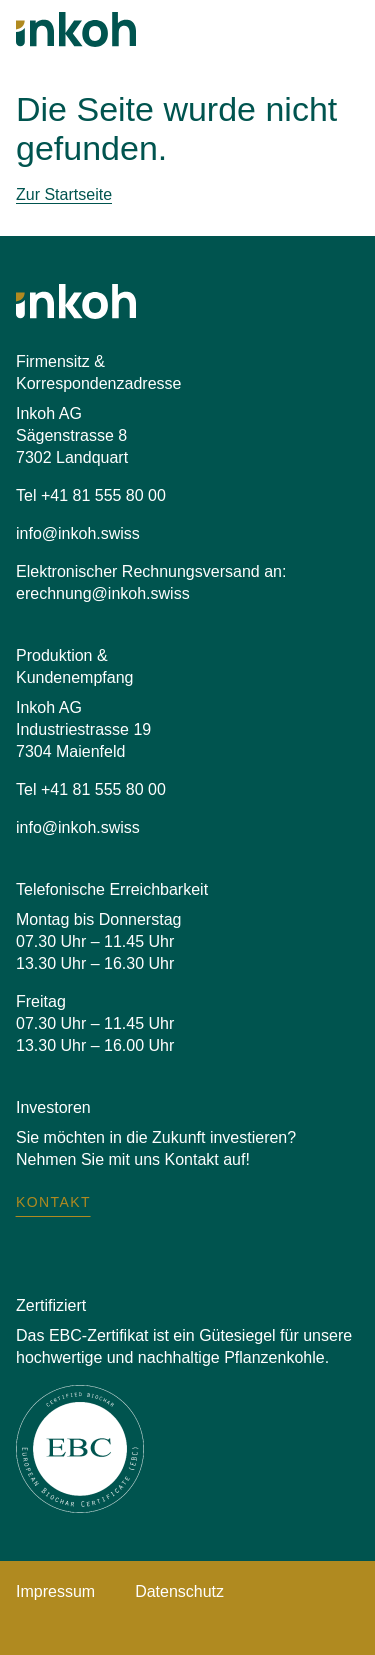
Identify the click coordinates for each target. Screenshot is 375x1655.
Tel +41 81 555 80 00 (91, 495)
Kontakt (53, 1202)
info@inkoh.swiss (78, 533)
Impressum (55, 1591)
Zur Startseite (64, 194)
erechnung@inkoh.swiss (103, 593)
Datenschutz (179, 1591)
